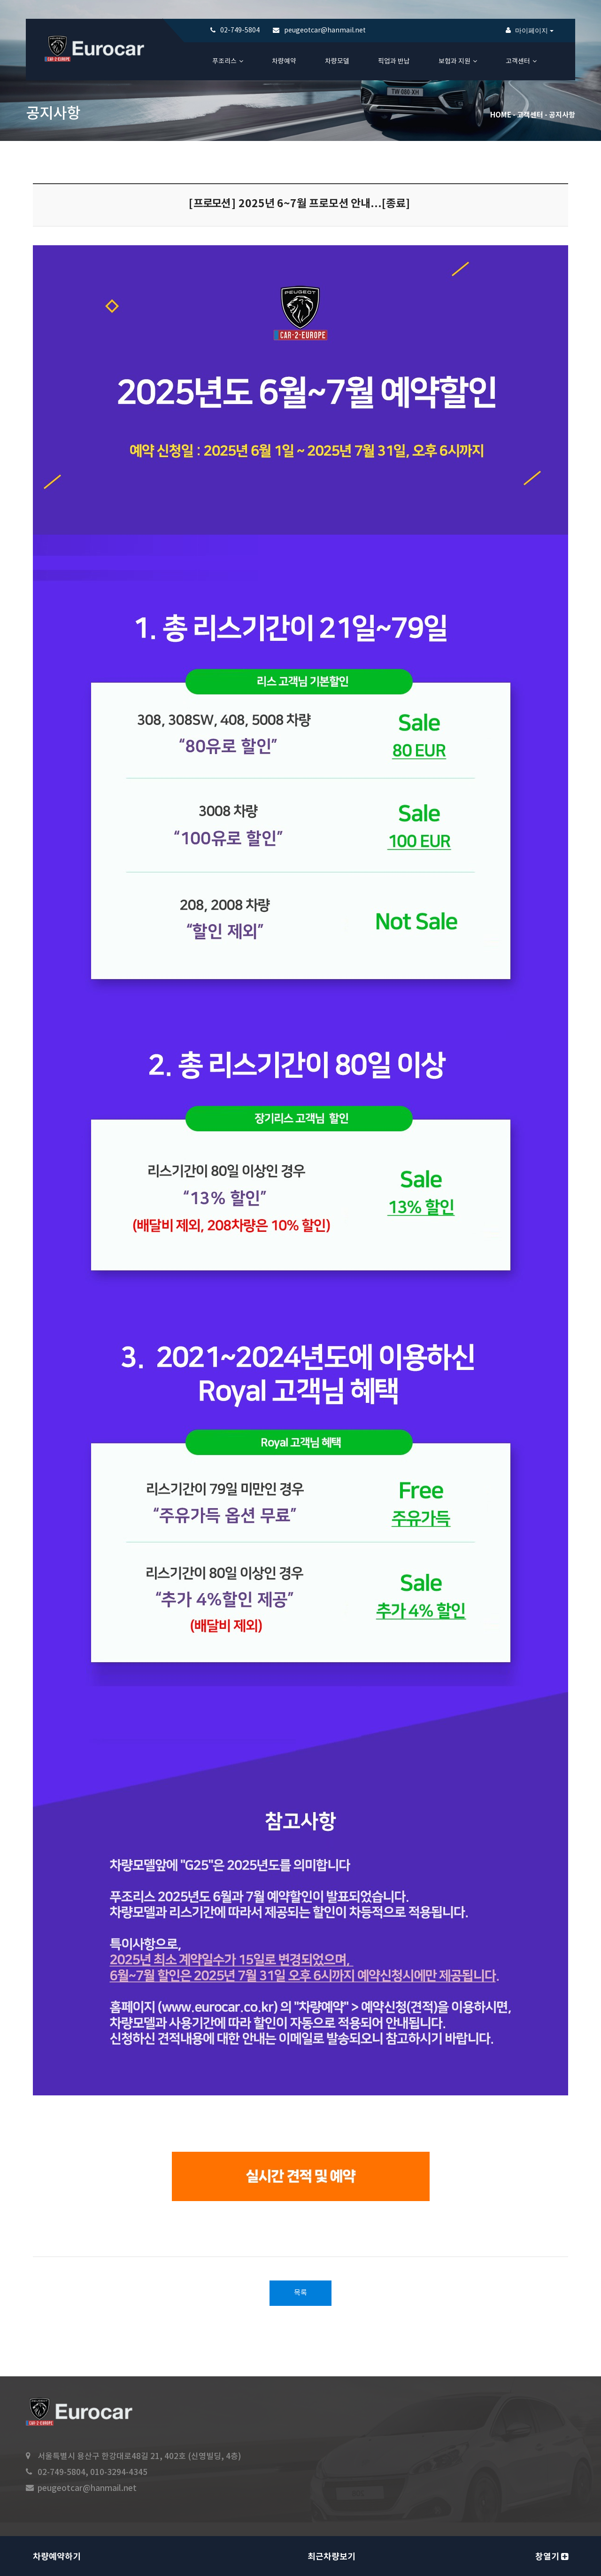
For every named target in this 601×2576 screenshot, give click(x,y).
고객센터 (518, 61)
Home (500, 115)
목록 (300, 2293)
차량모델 (337, 61)
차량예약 (284, 61)
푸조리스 (224, 61)
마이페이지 (534, 30)
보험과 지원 (454, 61)
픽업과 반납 (394, 61)
